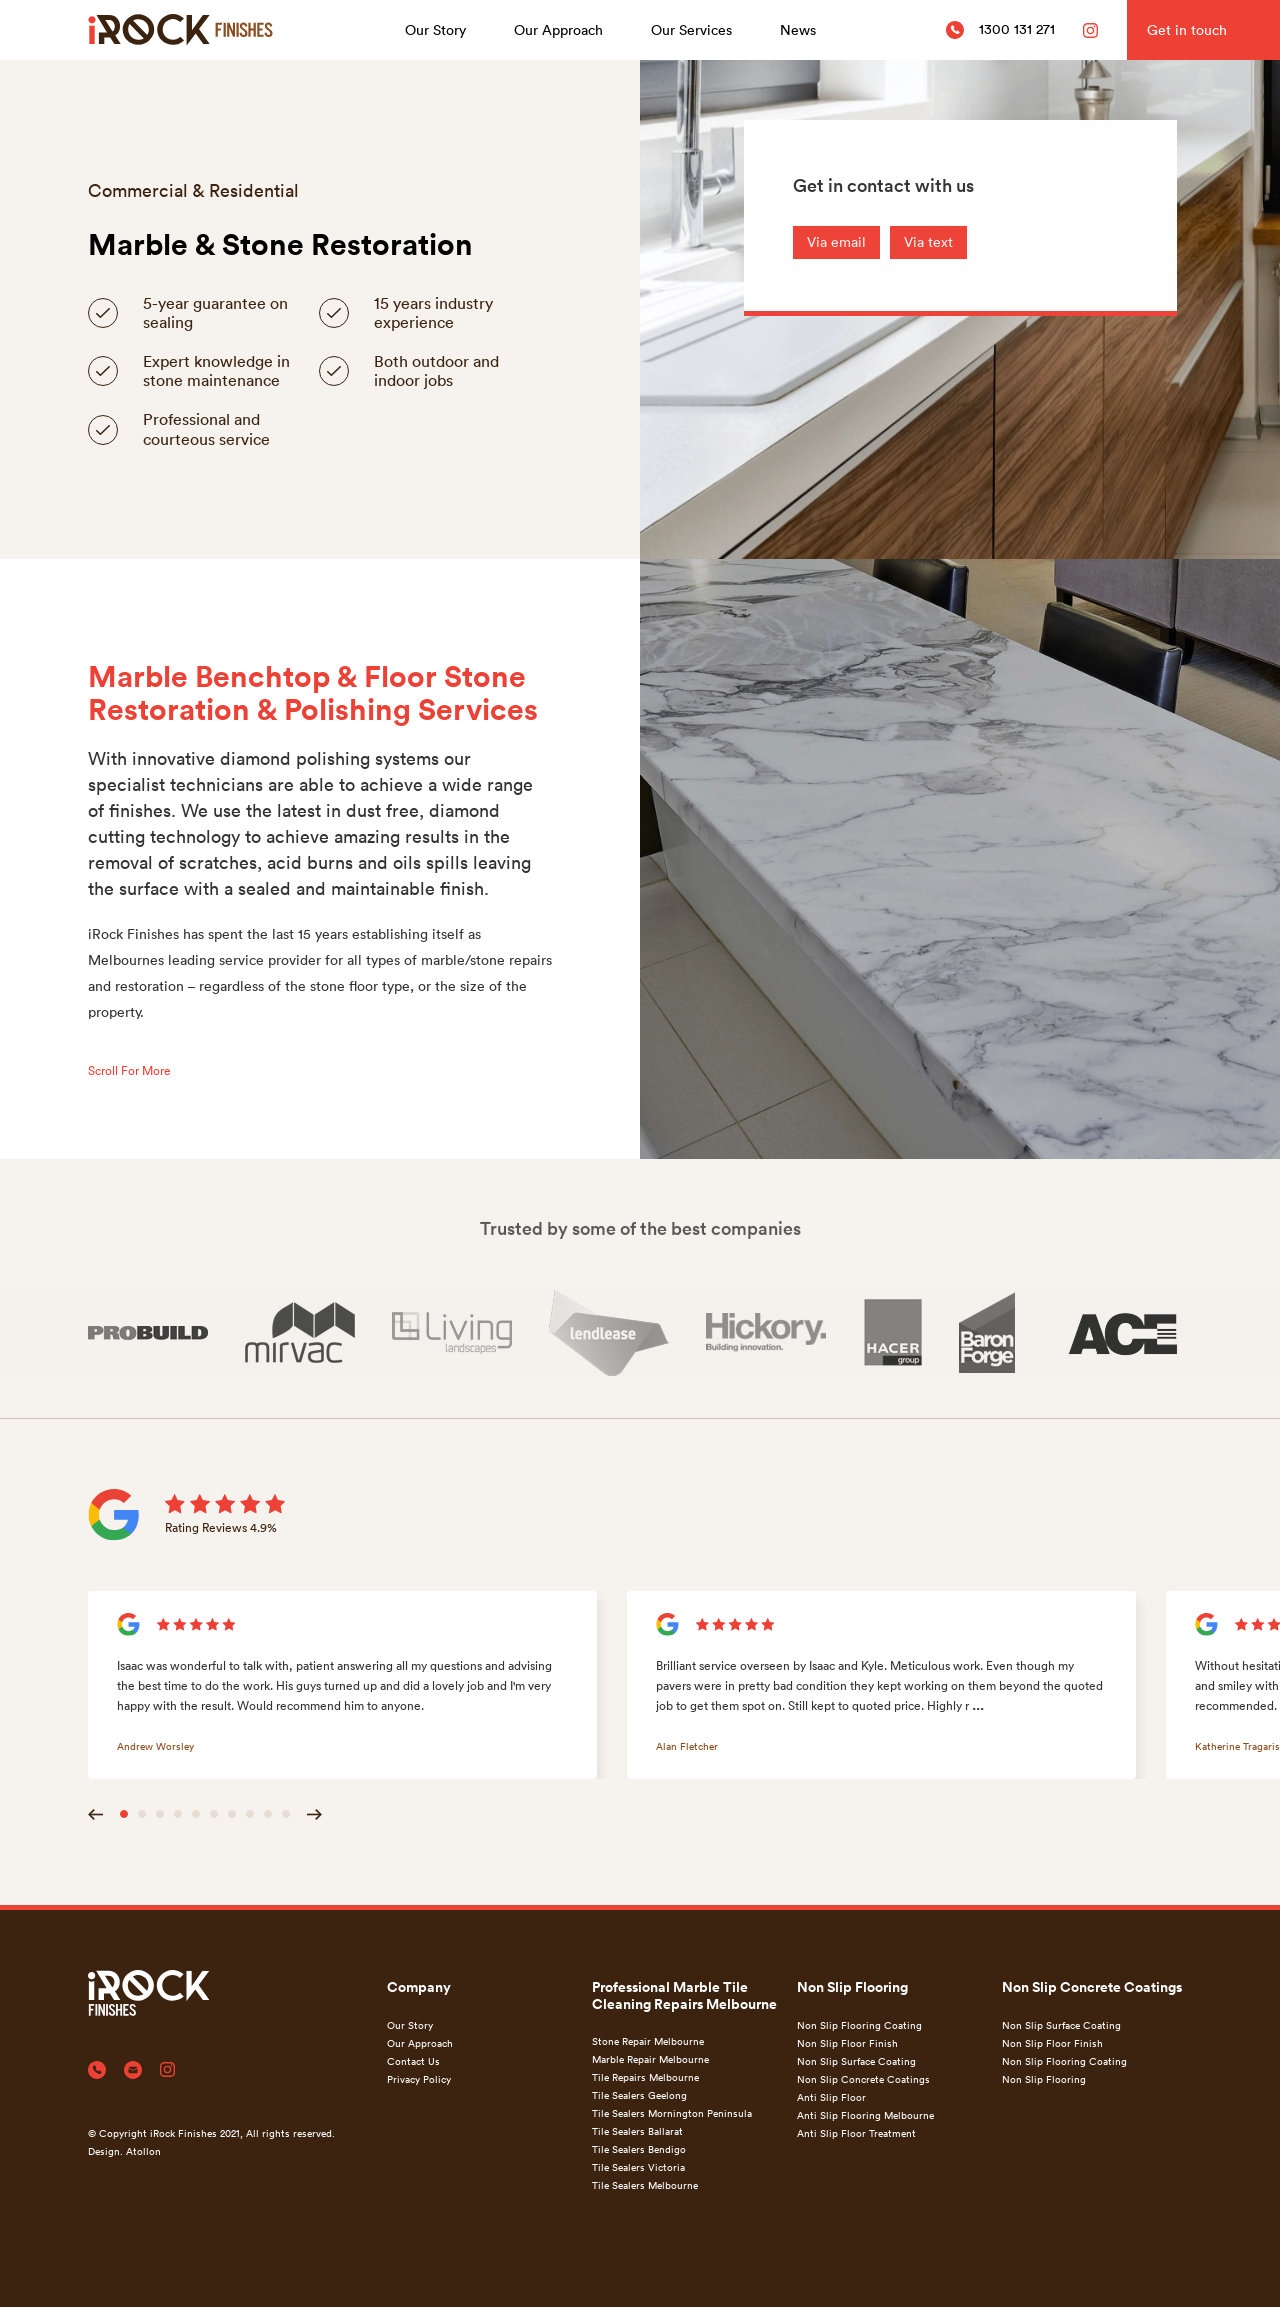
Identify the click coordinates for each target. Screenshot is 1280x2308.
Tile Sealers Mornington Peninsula (672, 2113)
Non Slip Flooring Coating (859, 2025)
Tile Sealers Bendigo (639, 2149)
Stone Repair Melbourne (648, 2041)
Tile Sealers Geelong (639, 2095)
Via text (928, 241)
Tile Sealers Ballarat (637, 2131)
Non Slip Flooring (1044, 2079)
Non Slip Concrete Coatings (863, 2079)
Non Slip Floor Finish (847, 2043)
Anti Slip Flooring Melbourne (865, 2115)
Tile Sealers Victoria (638, 2167)
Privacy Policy (419, 2079)
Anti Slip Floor (831, 2097)
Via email (836, 241)
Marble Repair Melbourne (650, 2059)
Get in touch (1187, 29)
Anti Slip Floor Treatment (856, 2133)
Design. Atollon (124, 2151)
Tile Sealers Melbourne (645, 2185)
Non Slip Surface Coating (856, 2061)
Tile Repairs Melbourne (645, 2077)
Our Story (435, 29)
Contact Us (413, 2061)
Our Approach (558, 29)
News (798, 29)
